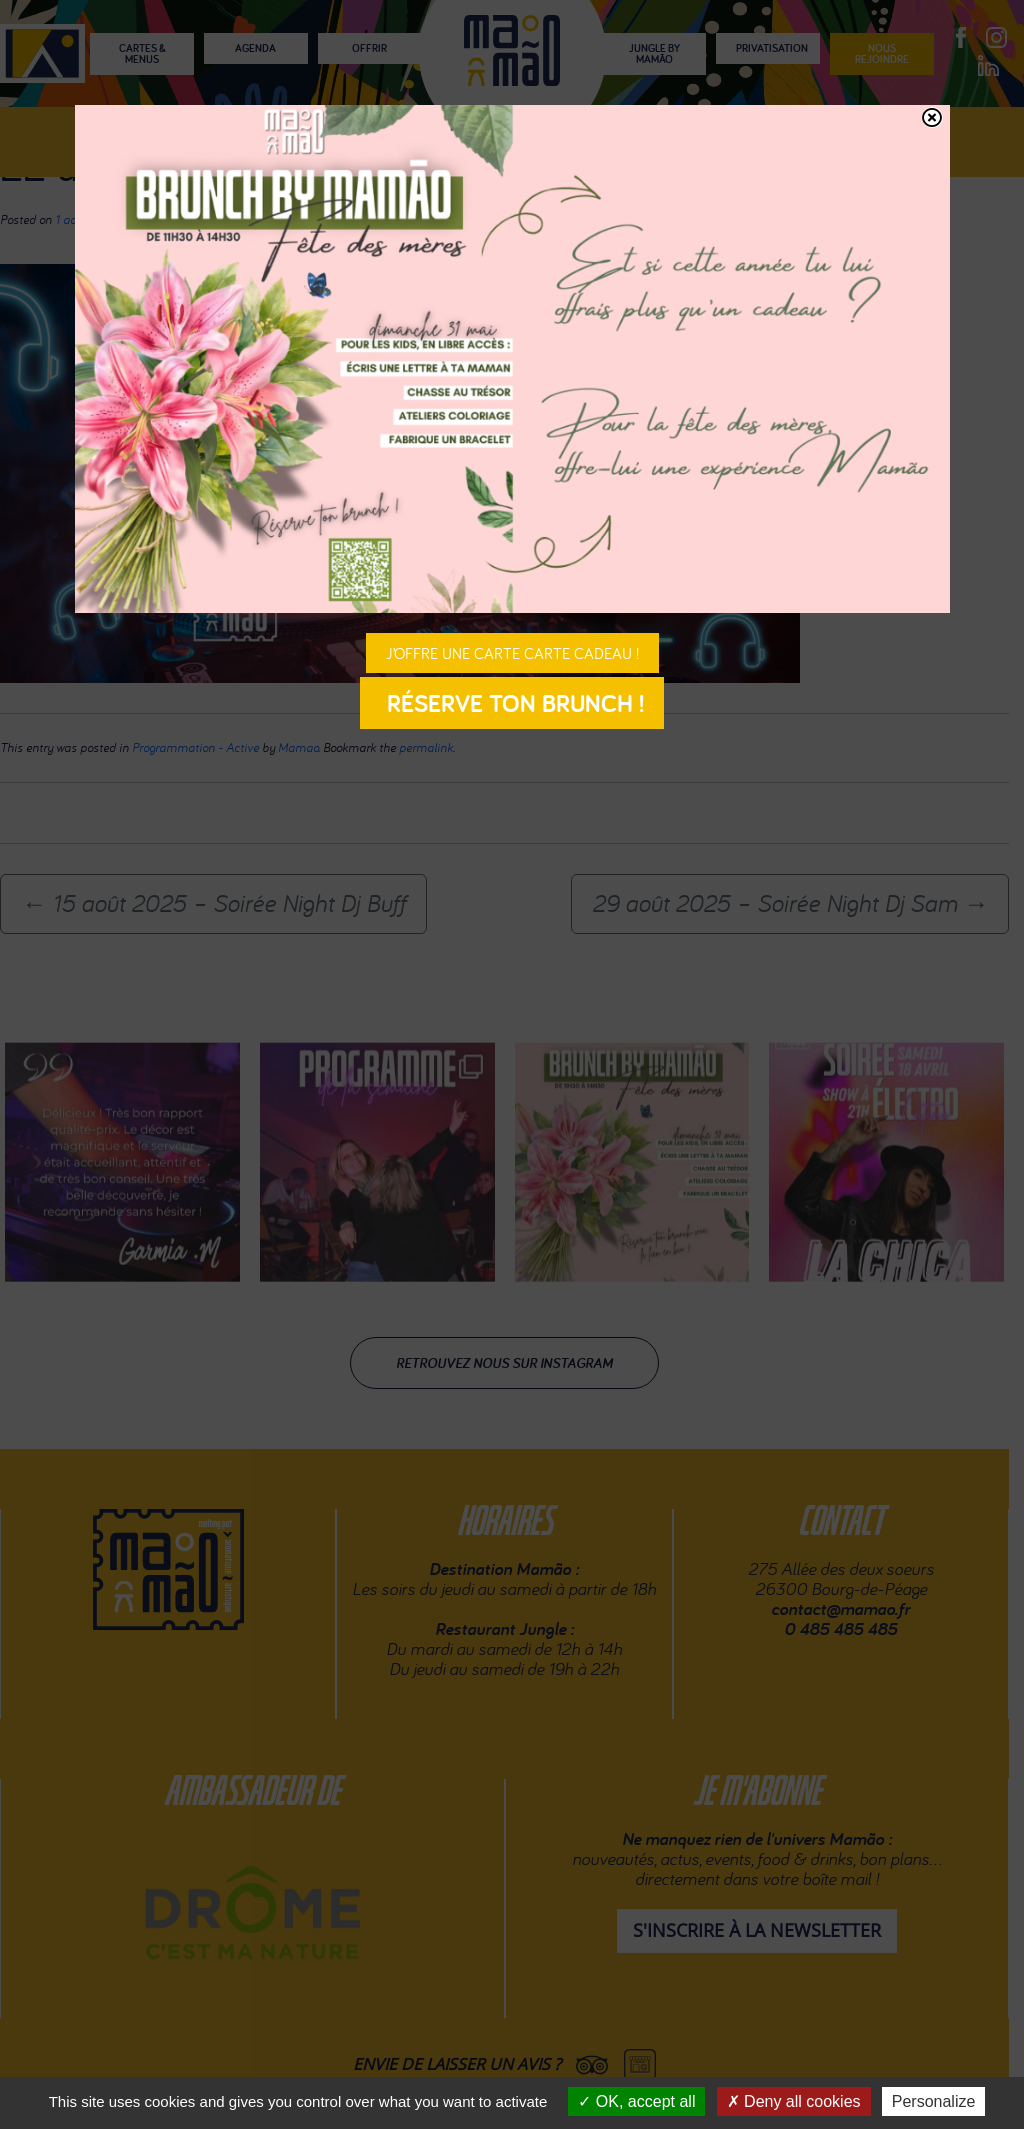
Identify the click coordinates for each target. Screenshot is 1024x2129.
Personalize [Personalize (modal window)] (934, 2101)
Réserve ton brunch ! (512, 703)
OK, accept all (636, 2101)
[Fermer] (932, 117)
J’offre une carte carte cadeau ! (512, 653)
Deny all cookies (794, 2101)
